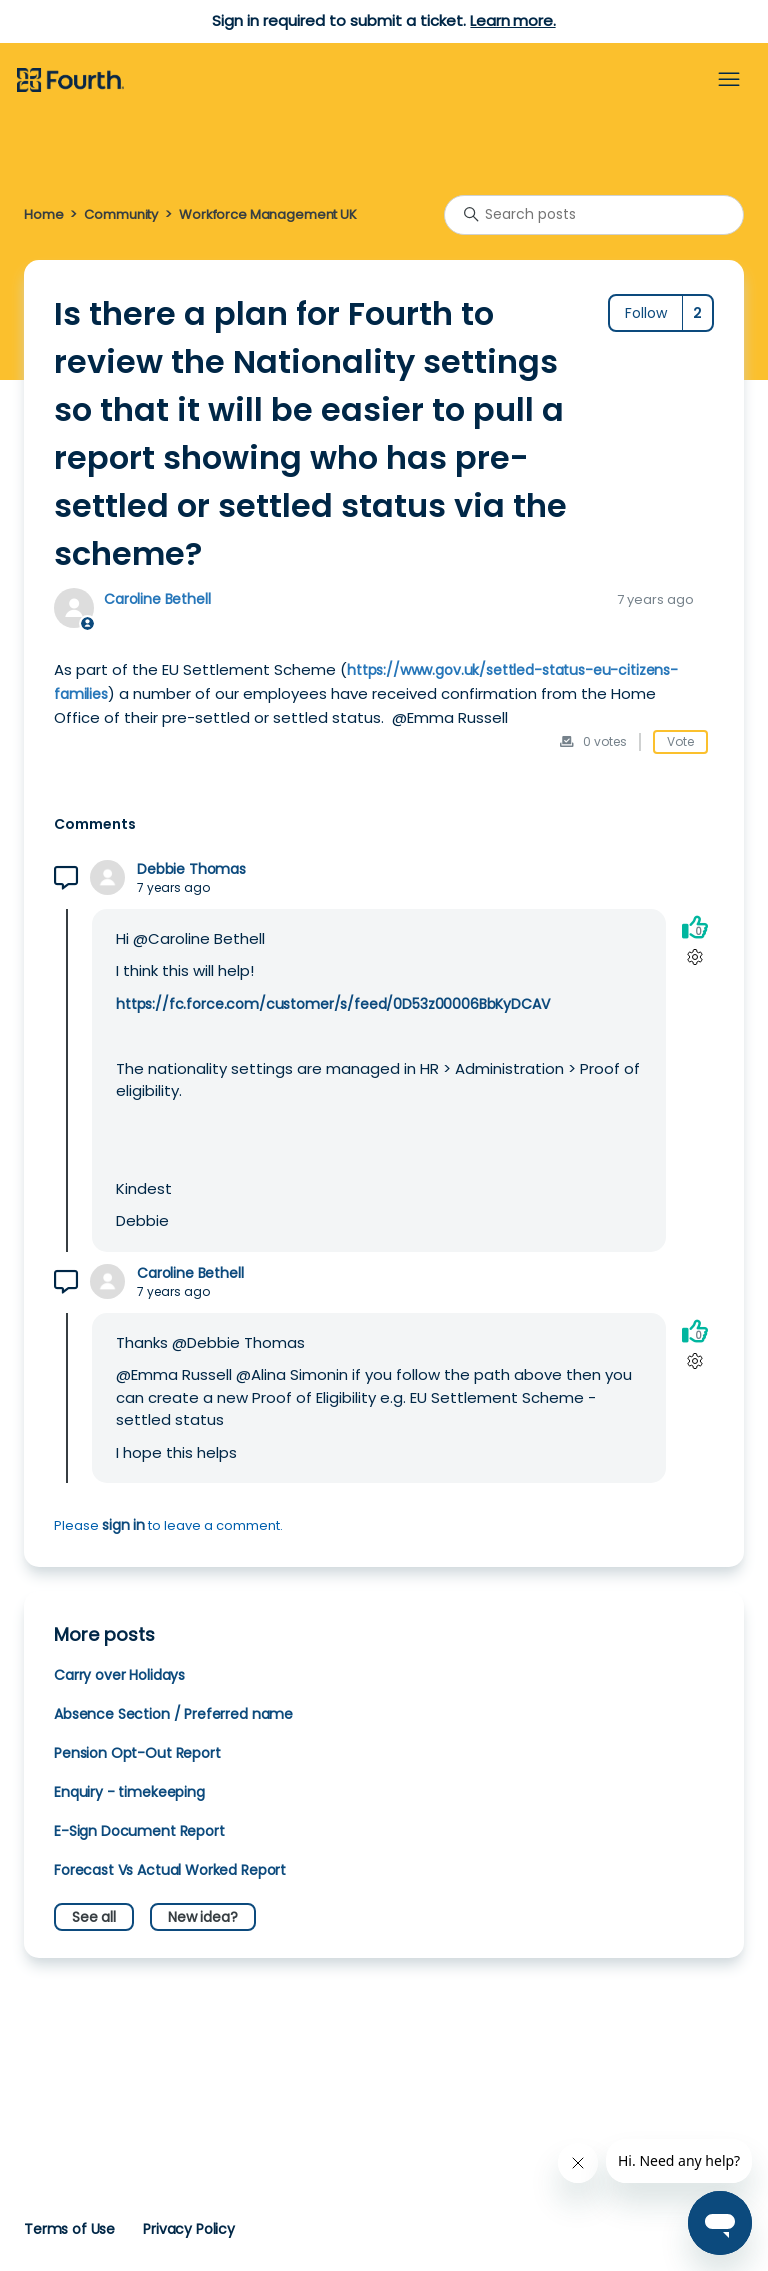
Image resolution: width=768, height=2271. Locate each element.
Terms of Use (69, 2229)
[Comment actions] (694, 957)
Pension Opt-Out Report (137, 1753)
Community (121, 214)
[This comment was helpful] (695, 927)
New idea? (203, 1917)
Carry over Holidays (119, 1675)
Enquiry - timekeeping (129, 1792)
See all (94, 1917)
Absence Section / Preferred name (173, 1714)
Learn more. (512, 20)
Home (43, 214)
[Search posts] (594, 215)
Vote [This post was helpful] (680, 741)
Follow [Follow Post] (646, 313)
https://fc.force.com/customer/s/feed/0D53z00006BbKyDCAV (333, 1004)
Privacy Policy (189, 2229)
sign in (123, 1525)
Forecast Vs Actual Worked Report (170, 1870)
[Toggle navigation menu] (729, 80)
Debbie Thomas (191, 869)
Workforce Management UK (268, 214)
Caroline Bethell (157, 599)
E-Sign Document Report (139, 1831)
